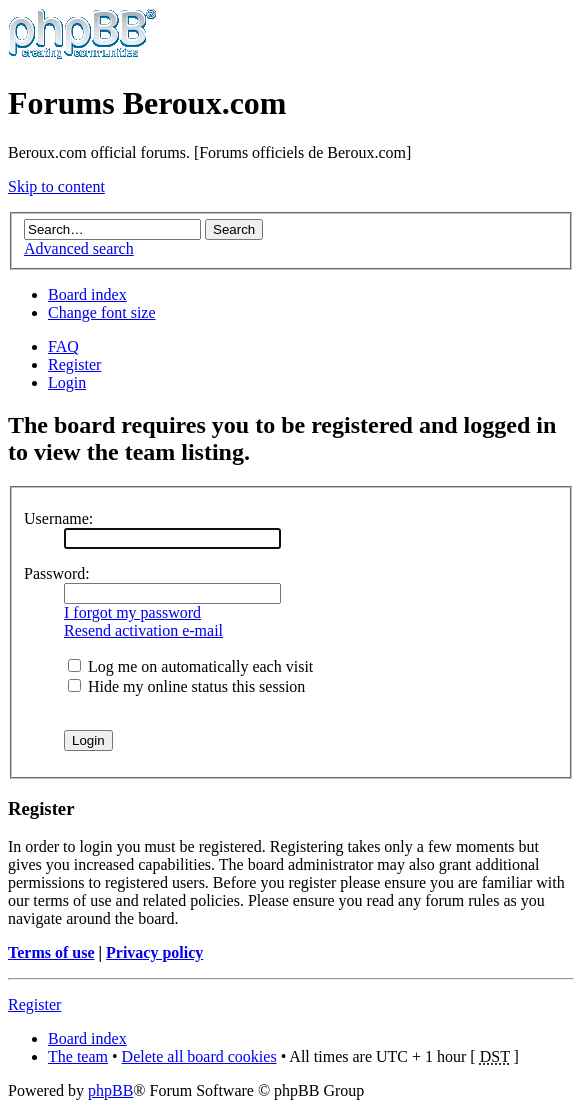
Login (67, 382)
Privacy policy (154, 952)
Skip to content (56, 186)
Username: (58, 518)
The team (78, 1056)
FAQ (63, 346)
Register (74, 364)
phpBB (110, 1090)
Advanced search (79, 248)
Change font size (102, 312)
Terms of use (51, 952)
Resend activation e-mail (143, 630)
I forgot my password (132, 612)
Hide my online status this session (186, 686)
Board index (87, 294)
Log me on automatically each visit (190, 666)
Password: (57, 573)
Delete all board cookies (199, 1056)
